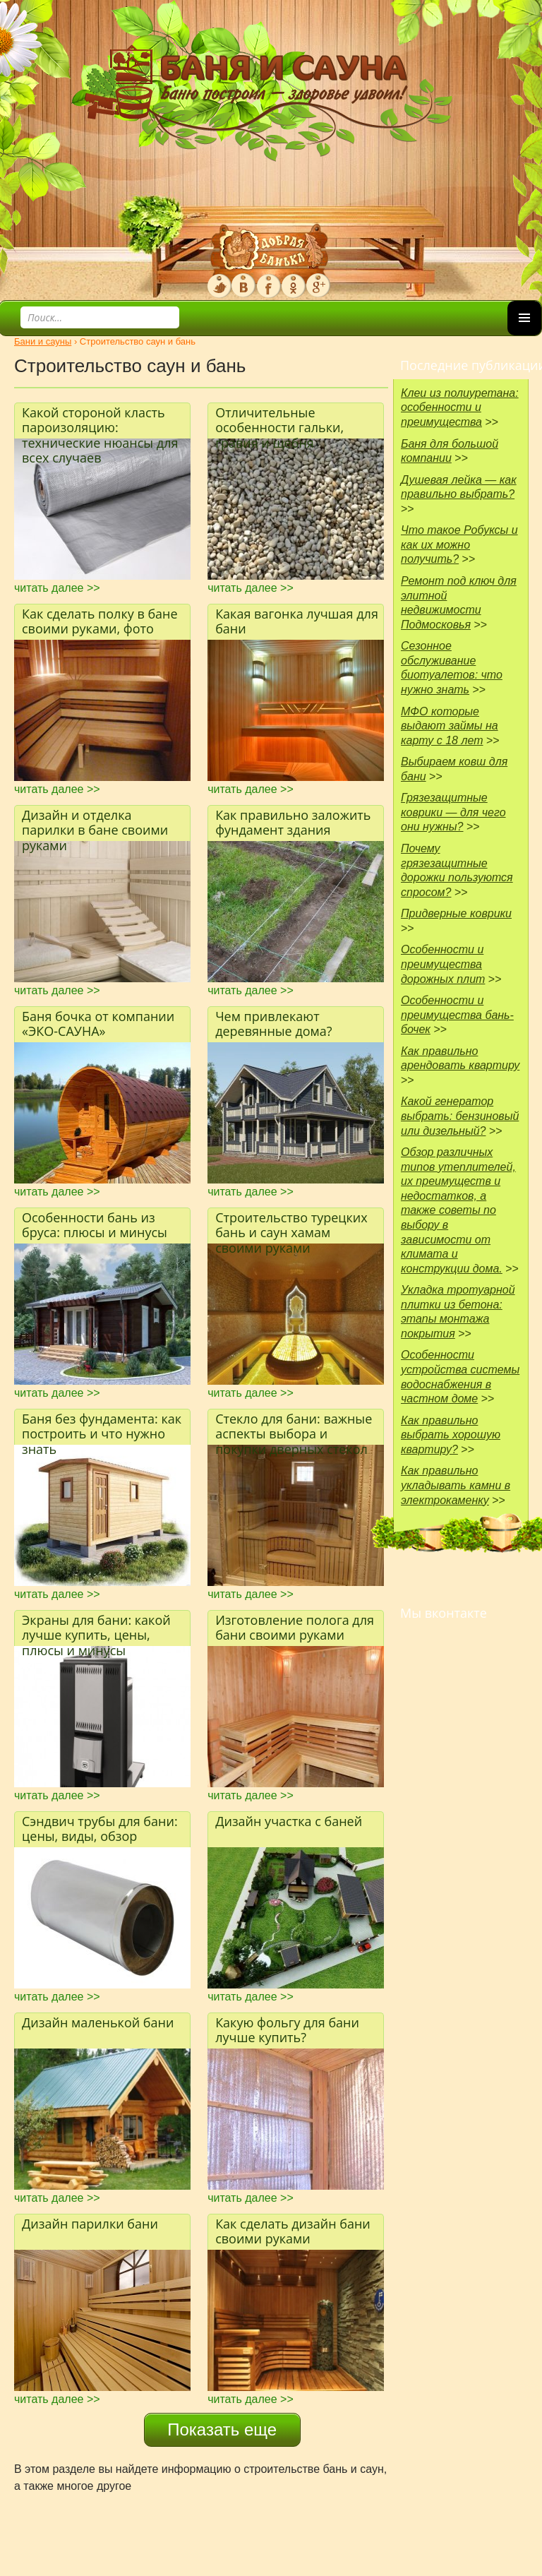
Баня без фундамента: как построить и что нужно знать (101, 1427)
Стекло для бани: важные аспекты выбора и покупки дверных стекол (293, 1427)
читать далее (57, 588)
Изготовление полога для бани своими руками (294, 1627)
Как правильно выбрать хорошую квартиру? (450, 1434)
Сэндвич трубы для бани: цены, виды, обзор (100, 1829)
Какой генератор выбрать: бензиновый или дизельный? (460, 1115)
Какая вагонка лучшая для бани (296, 621)
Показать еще (222, 2429)
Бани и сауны (42, 341)
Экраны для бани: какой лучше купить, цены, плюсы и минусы (96, 1628)
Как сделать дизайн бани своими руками (293, 2231)
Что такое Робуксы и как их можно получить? (459, 544)
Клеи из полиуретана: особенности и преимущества (460, 407)
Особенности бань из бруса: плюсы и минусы (94, 1225)
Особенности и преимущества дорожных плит (443, 963)
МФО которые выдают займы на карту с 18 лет (449, 725)
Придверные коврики (456, 913)
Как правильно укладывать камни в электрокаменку (455, 1485)
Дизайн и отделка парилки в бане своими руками (95, 823)
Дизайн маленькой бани (98, 2022)
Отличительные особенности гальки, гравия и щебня (279, 421)
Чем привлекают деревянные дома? (273, 1024)
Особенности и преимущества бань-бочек (457, 1014)
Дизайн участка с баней (288, 1821)
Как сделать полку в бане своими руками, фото (100, 621)
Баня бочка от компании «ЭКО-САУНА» (98, 1024)
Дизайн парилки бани (90, 2223)
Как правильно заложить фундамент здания (293, 822)
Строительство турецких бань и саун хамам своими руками (291, 1226)
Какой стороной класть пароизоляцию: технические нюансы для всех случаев (100, 421)
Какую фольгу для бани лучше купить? (287, 2030)
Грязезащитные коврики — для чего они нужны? (453, 812)
